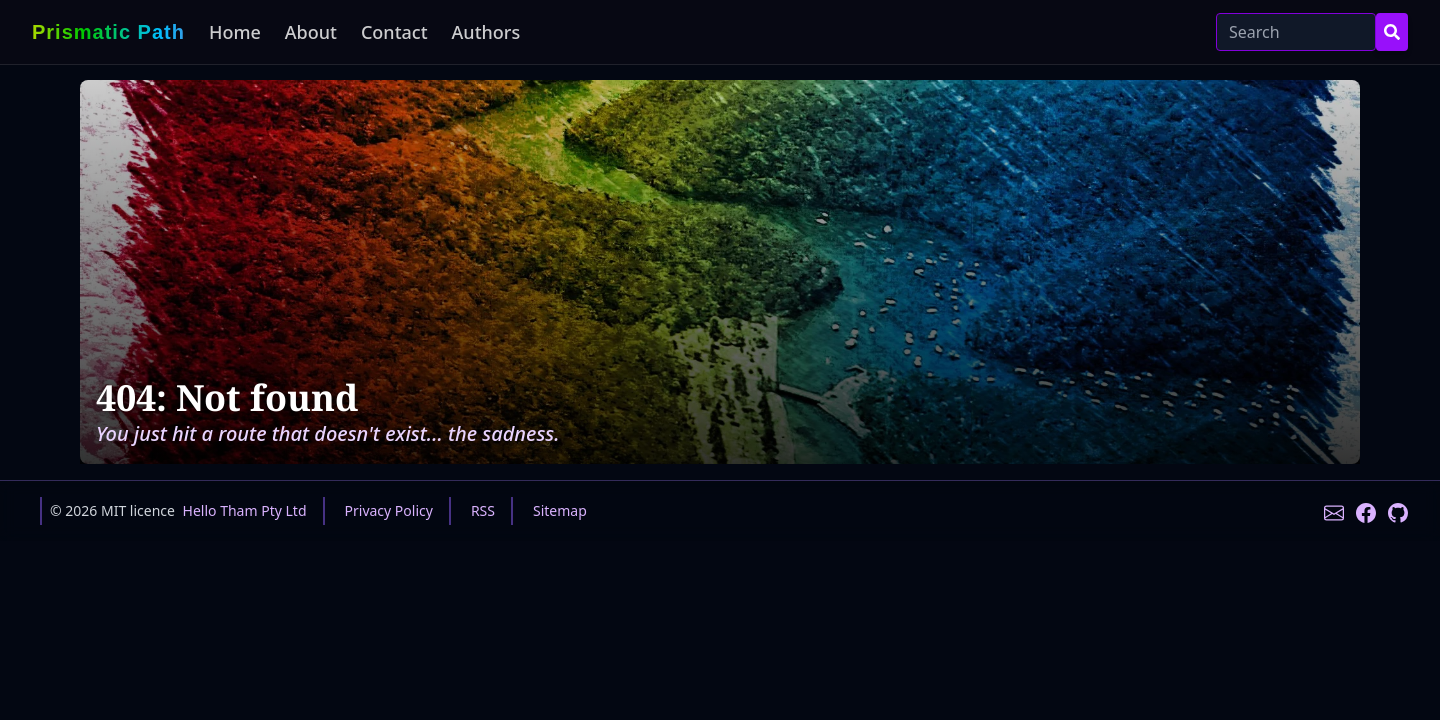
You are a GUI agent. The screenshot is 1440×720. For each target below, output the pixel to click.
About (311, 32)
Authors (486, 32)
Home (235, 32)
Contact (394, 32)
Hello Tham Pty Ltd (245, 510)
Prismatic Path (108, 32)
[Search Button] (1392, 32)
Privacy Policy (389, 510)
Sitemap (560, 510)
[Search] (1296, 32)
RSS (483, 510)
